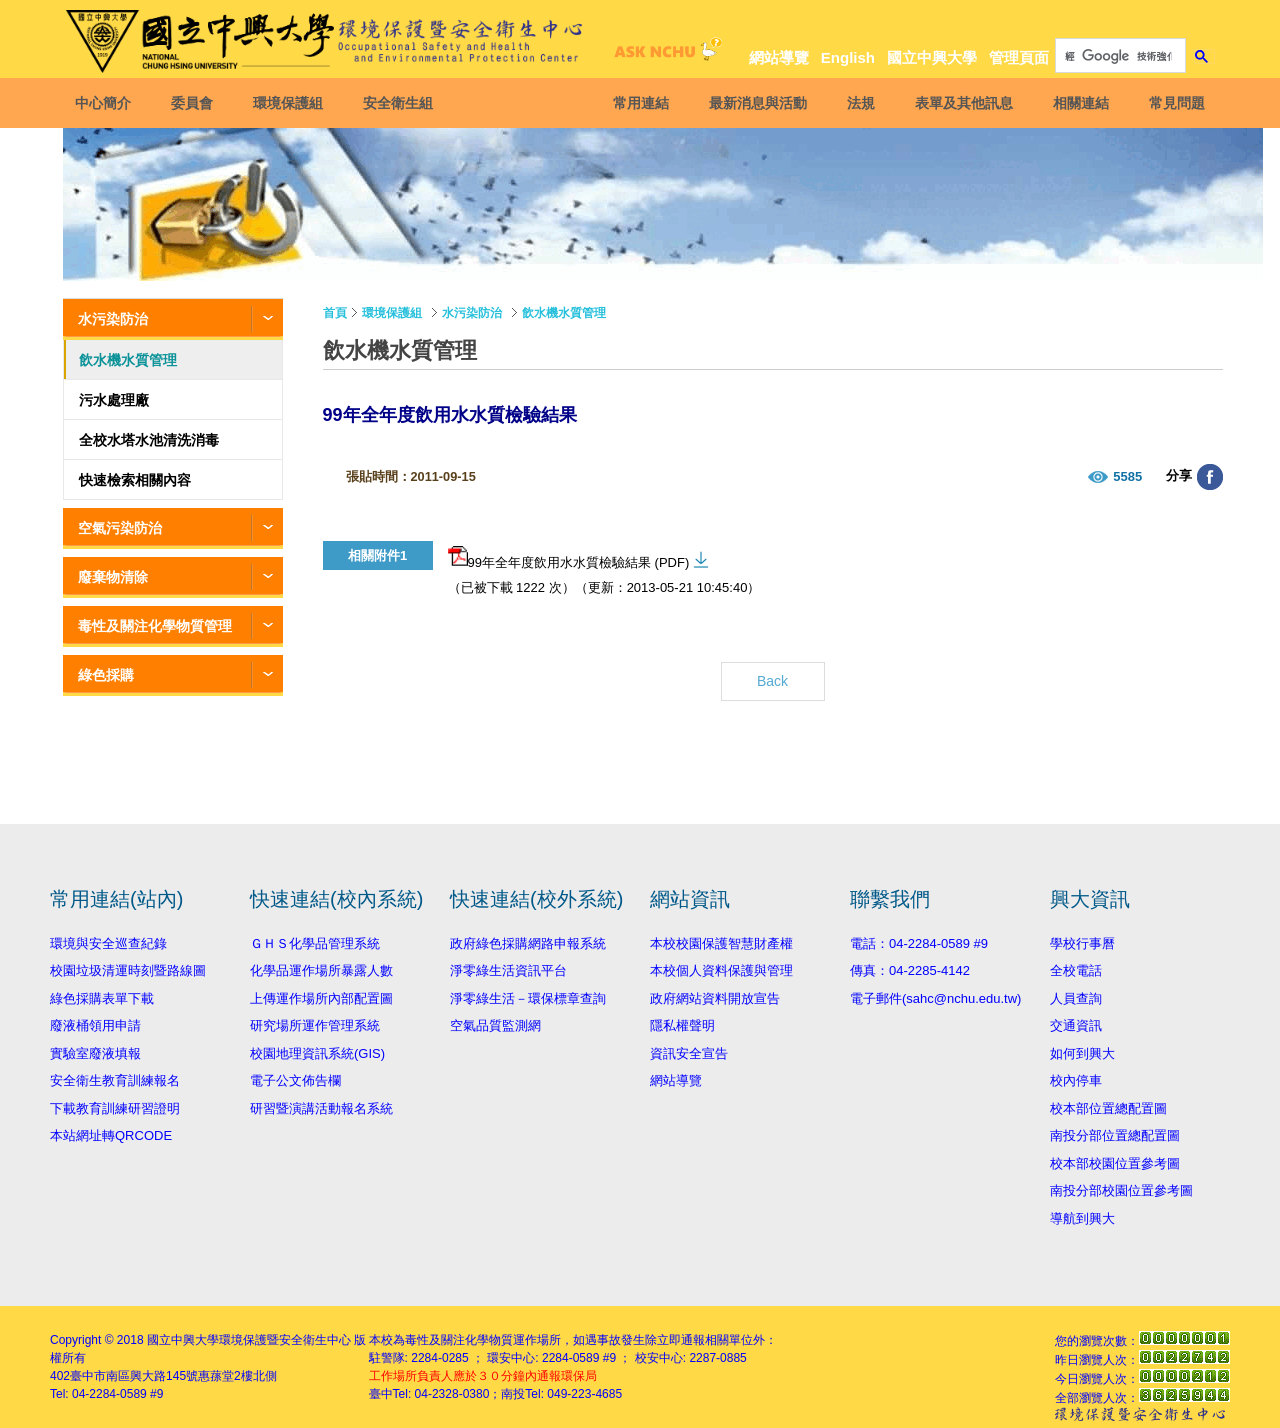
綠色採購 (106, 675)
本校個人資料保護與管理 (721, 970)
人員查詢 (1076, 998)
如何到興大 (1082, 1053)
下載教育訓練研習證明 (115, 1108)
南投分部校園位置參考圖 (1121, 1190)
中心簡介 (103, 103)
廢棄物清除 (113, 577)
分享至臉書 (1210, 477)
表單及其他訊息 (964, 103)
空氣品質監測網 (495, 1025)
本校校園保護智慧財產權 (721, 943)
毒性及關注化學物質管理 (155, 626)
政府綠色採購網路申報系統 (528, 943)
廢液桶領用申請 (95, 1025)
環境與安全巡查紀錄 (108, 943)
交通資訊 (1076, 1025)
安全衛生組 (398, 103)
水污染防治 (113, 319)
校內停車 (1076, 1080)
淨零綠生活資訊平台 (508, 970)
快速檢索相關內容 (135, 480)
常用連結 (641, 103)
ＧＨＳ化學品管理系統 (315, 943)
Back (772, 681)
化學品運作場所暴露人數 (321, 970)
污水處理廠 (114, 400)
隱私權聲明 (682, 1025)
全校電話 (1076, 970)
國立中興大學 (932, 57)
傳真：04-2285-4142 (910, 970)
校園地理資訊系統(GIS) (317, 1053)
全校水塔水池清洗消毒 (149, 440)
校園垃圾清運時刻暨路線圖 (128, 970)
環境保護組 (288, 103)
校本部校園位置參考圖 (1115, 1163)
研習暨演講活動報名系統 (321, 1108)
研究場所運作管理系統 (315, 1025)
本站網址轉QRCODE (111, 1135)
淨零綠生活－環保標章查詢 (528, 998)
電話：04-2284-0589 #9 (919, 943)
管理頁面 (1019, 57)
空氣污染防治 (120, 528)
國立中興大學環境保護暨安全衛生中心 (249, 1340)
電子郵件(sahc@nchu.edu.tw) (935, 998)
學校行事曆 (1082, 943)
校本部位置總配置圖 (1108, 1108)
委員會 (192, 103)
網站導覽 (779, 57)
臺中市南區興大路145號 (134, 1376)
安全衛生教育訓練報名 (115, 1080)
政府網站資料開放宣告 (715, 998)
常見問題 (1177, 103)
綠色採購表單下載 (102, 998)
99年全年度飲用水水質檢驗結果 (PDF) (569, 558)
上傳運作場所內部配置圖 (321, 998)
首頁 (335, 313)
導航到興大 (1082, 1218)
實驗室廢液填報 (95, 1053)
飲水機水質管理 (128, 360)
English (848, 57)
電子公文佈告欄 (295, 1080)
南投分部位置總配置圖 (1115, 1135)
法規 (861, 103)
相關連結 (1081, 103)
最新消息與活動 (758, 103)
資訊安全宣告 (689, 1053)
